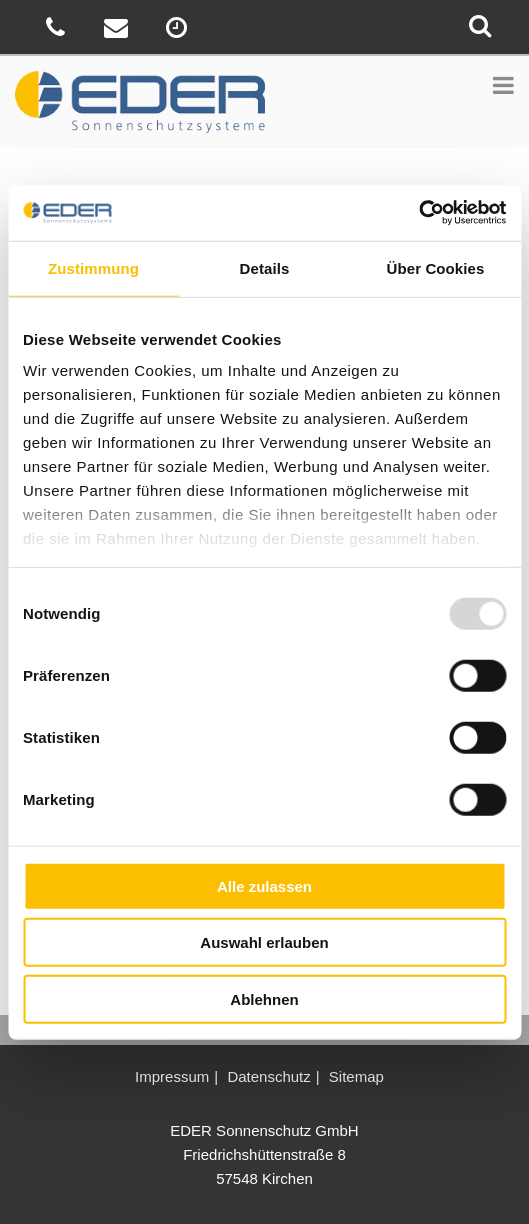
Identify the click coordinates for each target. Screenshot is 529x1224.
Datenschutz (268, 1076)
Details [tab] (265, 267)
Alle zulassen (264, 885)
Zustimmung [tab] (93, 267)
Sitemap (356, 1076)
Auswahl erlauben (264, 942)
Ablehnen (264, 998)
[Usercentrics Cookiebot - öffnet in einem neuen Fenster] (418, 213)
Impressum (172, 1076)
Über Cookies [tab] (436, 267)
